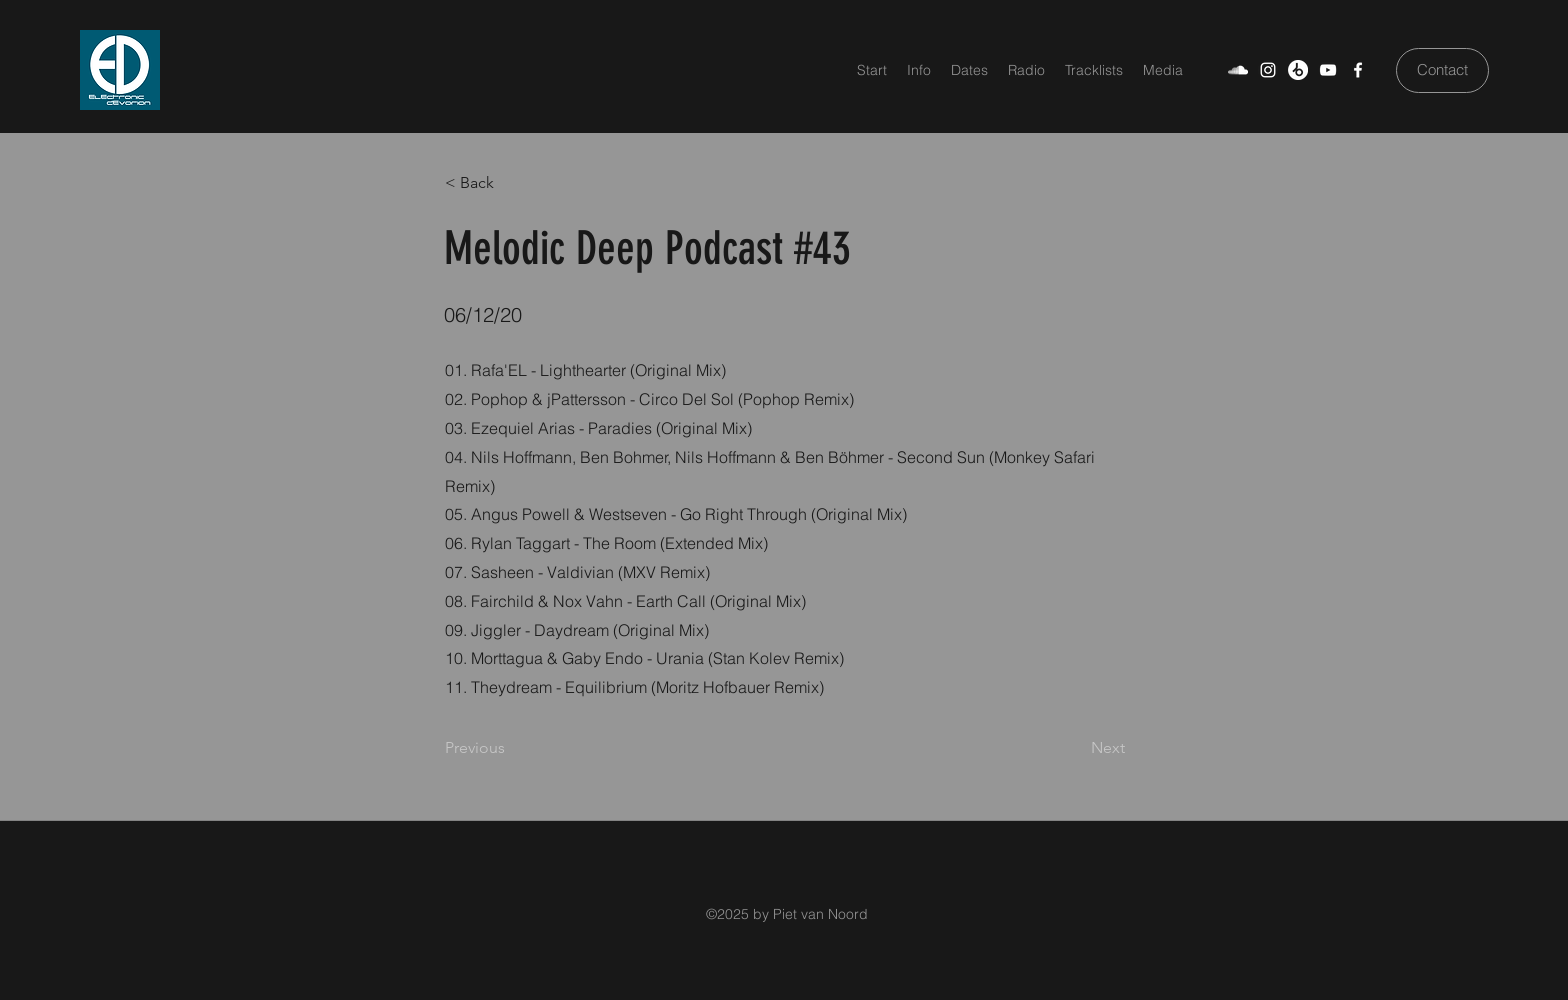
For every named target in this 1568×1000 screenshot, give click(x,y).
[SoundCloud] (1238, 70)
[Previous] (511, 748)
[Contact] (1442, 70)
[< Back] (511, 183)
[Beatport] (1298, 70)
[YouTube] (1328, 70)
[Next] (1075, 748)
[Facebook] (1358, 70)
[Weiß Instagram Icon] (1268, 70)
